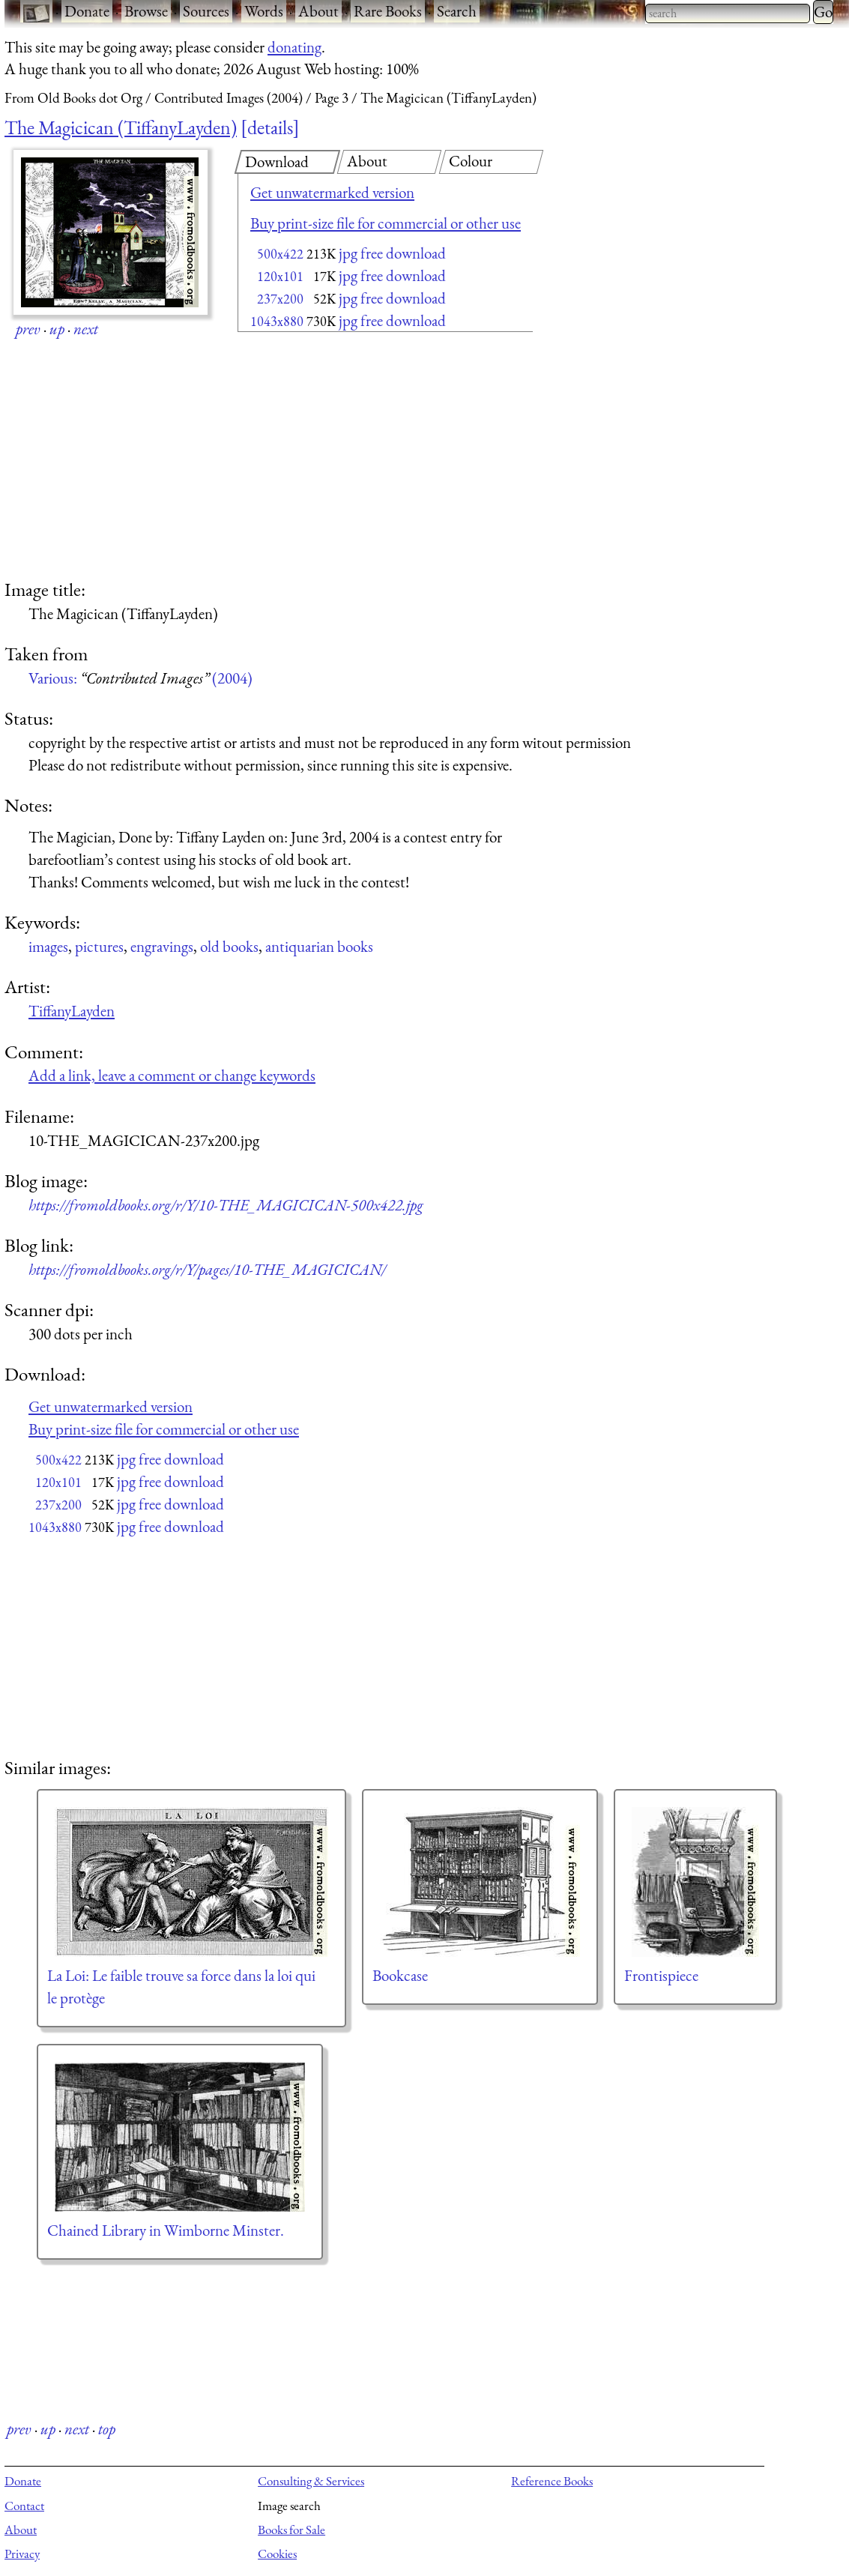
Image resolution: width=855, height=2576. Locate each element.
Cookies (277, 2553)
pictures (99, 946)
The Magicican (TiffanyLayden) (120, 127)
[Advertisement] (359, 457)
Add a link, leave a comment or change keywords (171, 1075)
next (85, 329)
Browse (146, 11)
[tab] (287, 162)
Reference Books (552, 2481)
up (56, 329)
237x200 (280, 298)
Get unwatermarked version (332, 192)
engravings (161, 946)
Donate (86, 11)
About (318, 11)
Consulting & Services (311, 2481)
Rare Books (388, 11)
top (106, 2429)
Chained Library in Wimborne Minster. (165, 2230)
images (48, 946)
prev (28, 329)
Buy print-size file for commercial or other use (385, 223)
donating (294, 47)
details (270, 127)
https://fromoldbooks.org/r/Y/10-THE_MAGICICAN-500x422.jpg (225, 1205)
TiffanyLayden (71, 1011)
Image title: (44, 589)
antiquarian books (319, 946)
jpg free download (392, 253)
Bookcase (400, 1975)
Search (457, 11)
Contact (24, 2505)
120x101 (280, 276)
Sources (206, 11)
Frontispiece (661, 1975)
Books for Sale (291, 2529)
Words (263, 11)
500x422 (280, 253)
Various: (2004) (140, 678)
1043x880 (276, 321)
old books (229, 946)
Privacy (22, 2553)
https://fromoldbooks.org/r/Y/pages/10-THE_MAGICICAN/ (207, 1269)
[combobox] (727, 13)
